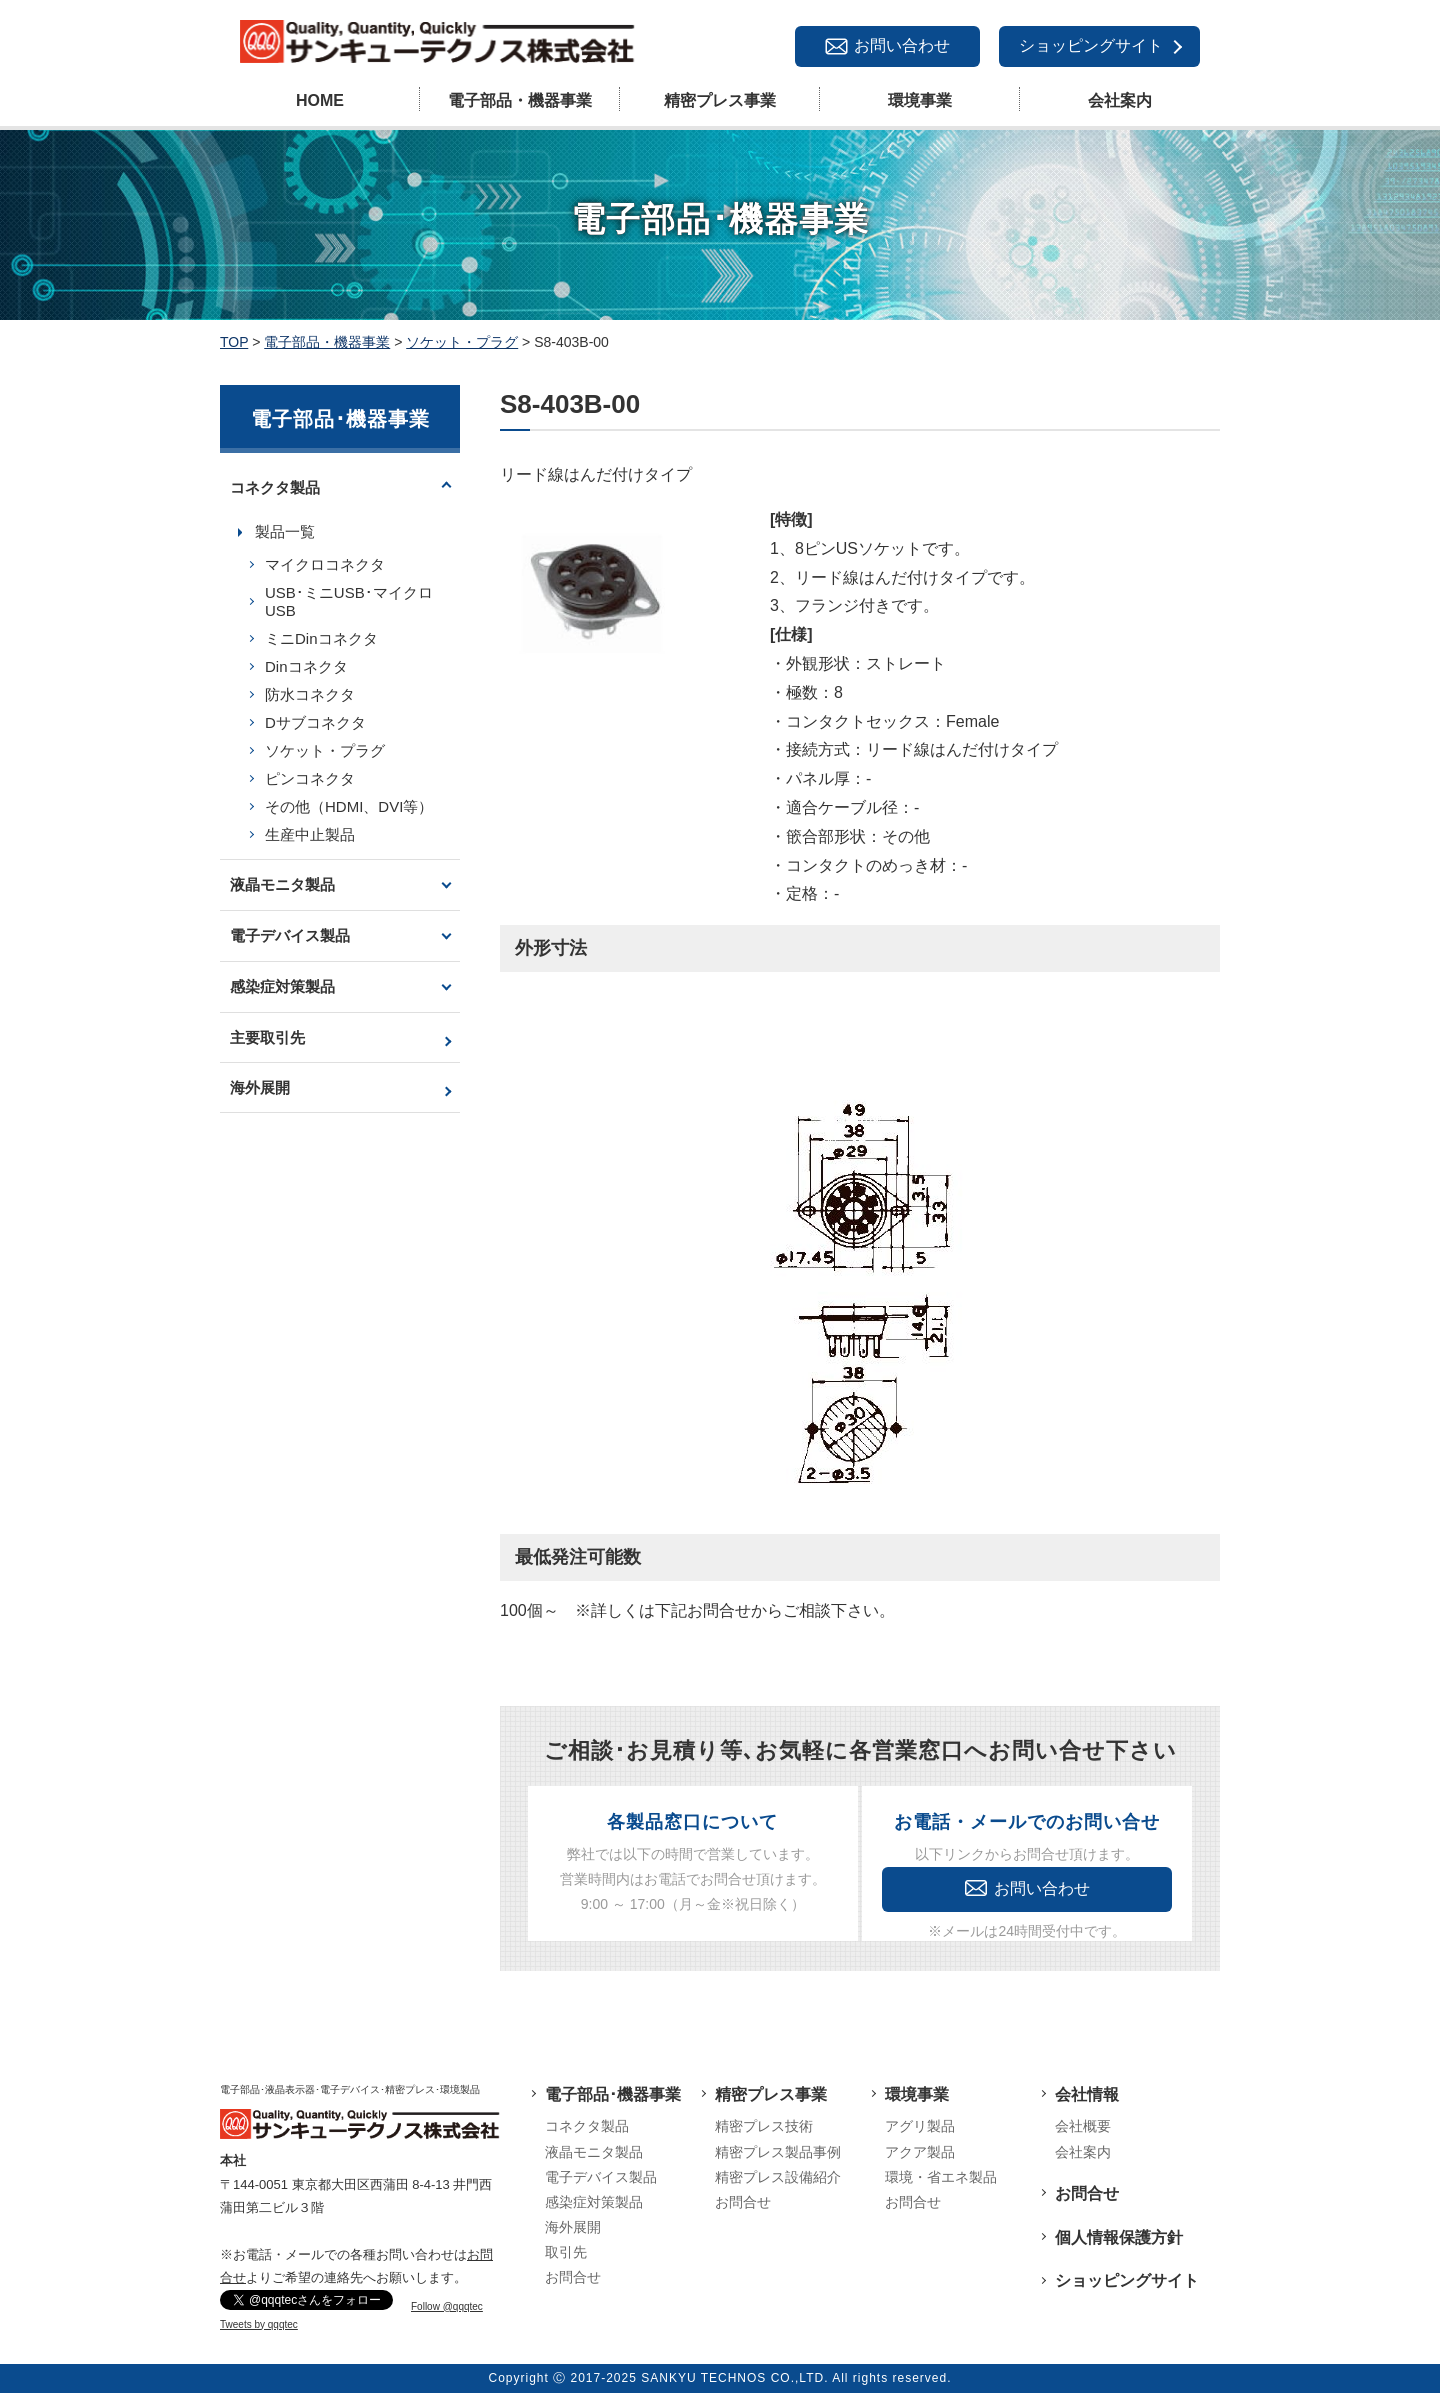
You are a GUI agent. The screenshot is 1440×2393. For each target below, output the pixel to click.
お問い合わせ (902, 45)
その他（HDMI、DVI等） (349, 806)
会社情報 (1087, 2094)
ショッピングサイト (1091, 45)
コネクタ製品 (275, 487)
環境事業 (920, 100)
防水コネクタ (310, 694)
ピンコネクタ (310, 778)
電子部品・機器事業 (520, 100)
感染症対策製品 (282, 986)
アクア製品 (920, 2152)
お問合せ (573, 2277)
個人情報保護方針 (1119, 2237)
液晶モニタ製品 (282, 884)
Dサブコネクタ (315, 722)
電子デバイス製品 (290, 935)
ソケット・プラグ (325, 750)
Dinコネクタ (306, 666)
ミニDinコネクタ (321, 638)
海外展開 (260, 1087)
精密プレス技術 (764, 2126)
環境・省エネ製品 (941, 2177)
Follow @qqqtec (447, 2306)
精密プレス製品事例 (778, 2152)
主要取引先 (267, 1037)
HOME (320, 100)
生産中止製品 (310, 834)
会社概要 (1083, 2126)
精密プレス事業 (720, 100)
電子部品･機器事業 (613, 2094)
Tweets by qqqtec (259, 2324)
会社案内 (1120, 100)
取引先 (566, 2252)
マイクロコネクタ (325, 564)
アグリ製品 (920, 2126)
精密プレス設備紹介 (778, 2177)
